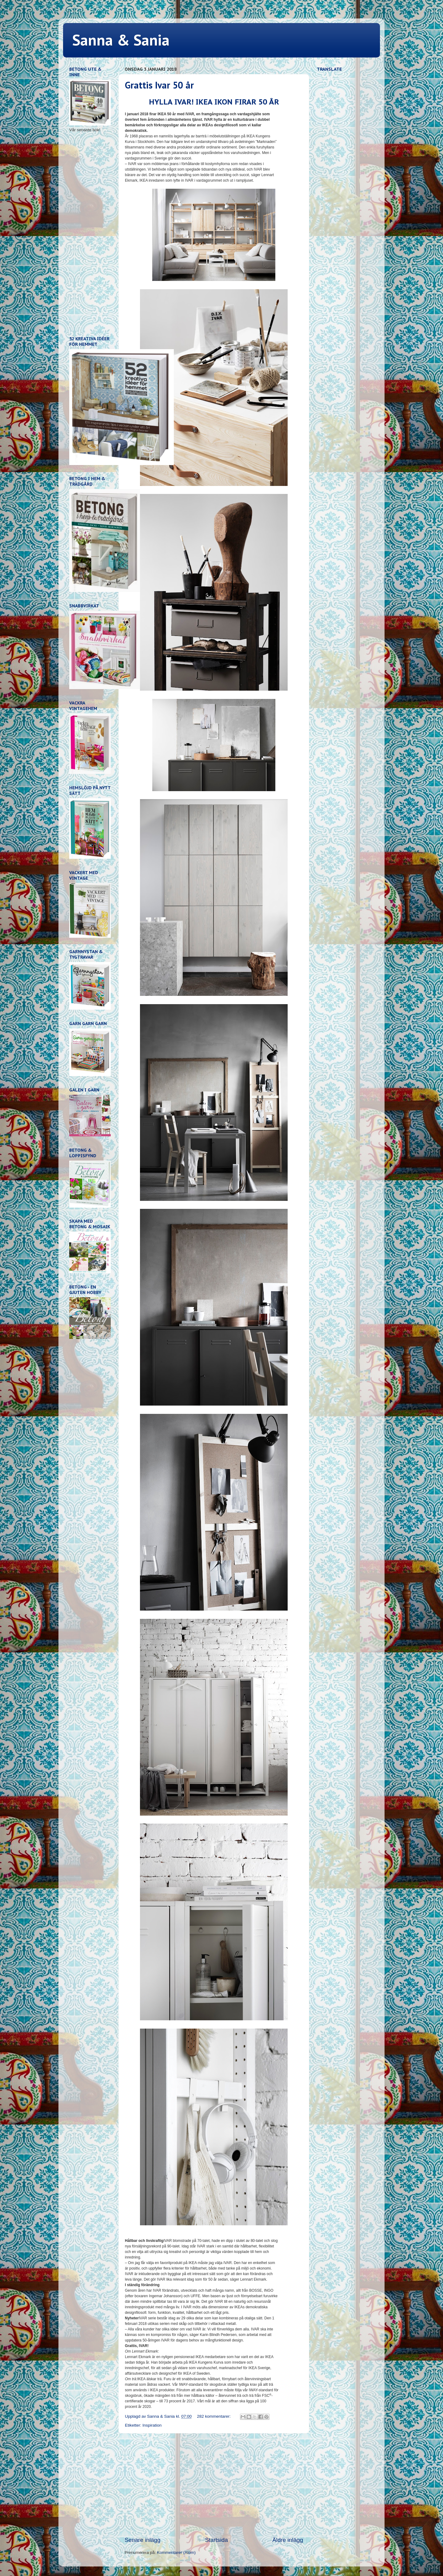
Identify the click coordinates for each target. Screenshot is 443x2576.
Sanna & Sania (121, 40)
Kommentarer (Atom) (176, 2552)
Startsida (216, 2540)
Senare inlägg (143, 2540)
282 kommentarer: (214, 2416)
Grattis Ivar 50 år (159, 85)
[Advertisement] (214, 2485)
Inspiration (152, 2425)
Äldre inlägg (287, 2540)
